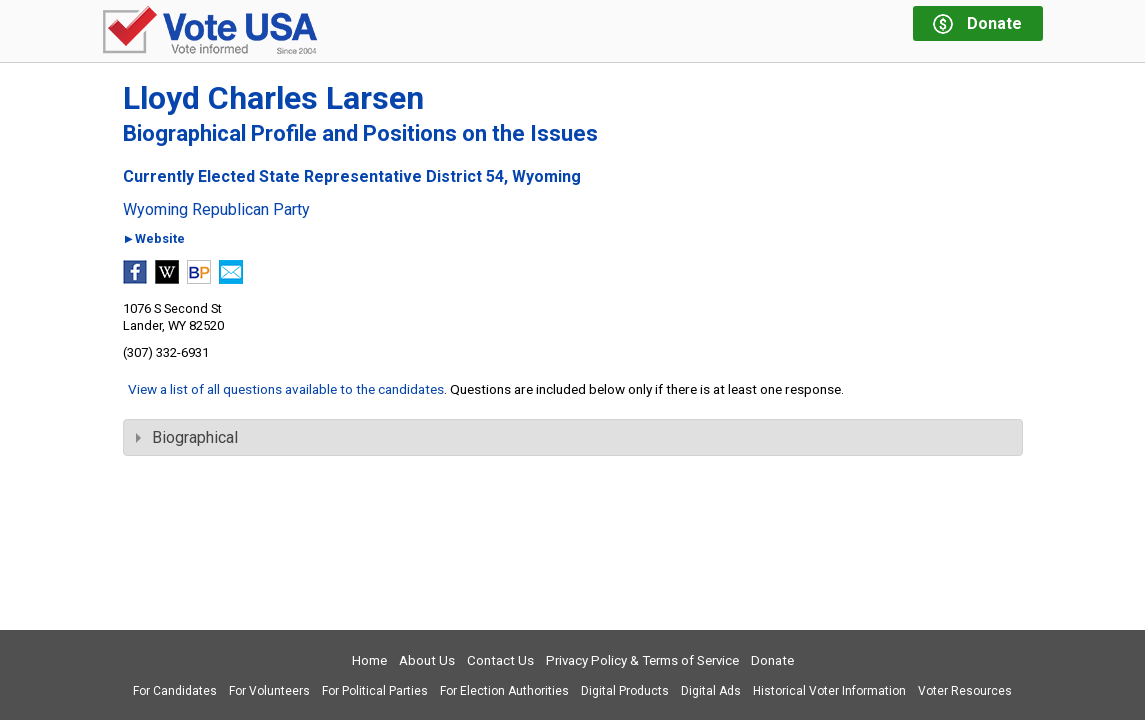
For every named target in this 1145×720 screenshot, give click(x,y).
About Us (427, 660)
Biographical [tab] (187, 437)
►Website (154, 239)
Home (369, 660)
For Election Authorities (504, 691)
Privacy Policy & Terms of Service (642, 660)
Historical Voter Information (829, 691)
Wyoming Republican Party (216, 210)
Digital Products (625, 691)
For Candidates (175, 691)
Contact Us (500, 660)
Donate (772, 660)
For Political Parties (375, 691)
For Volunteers (269, 691)
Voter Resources (965, 691)
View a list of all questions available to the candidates (286, 389)
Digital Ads (711, 691)
